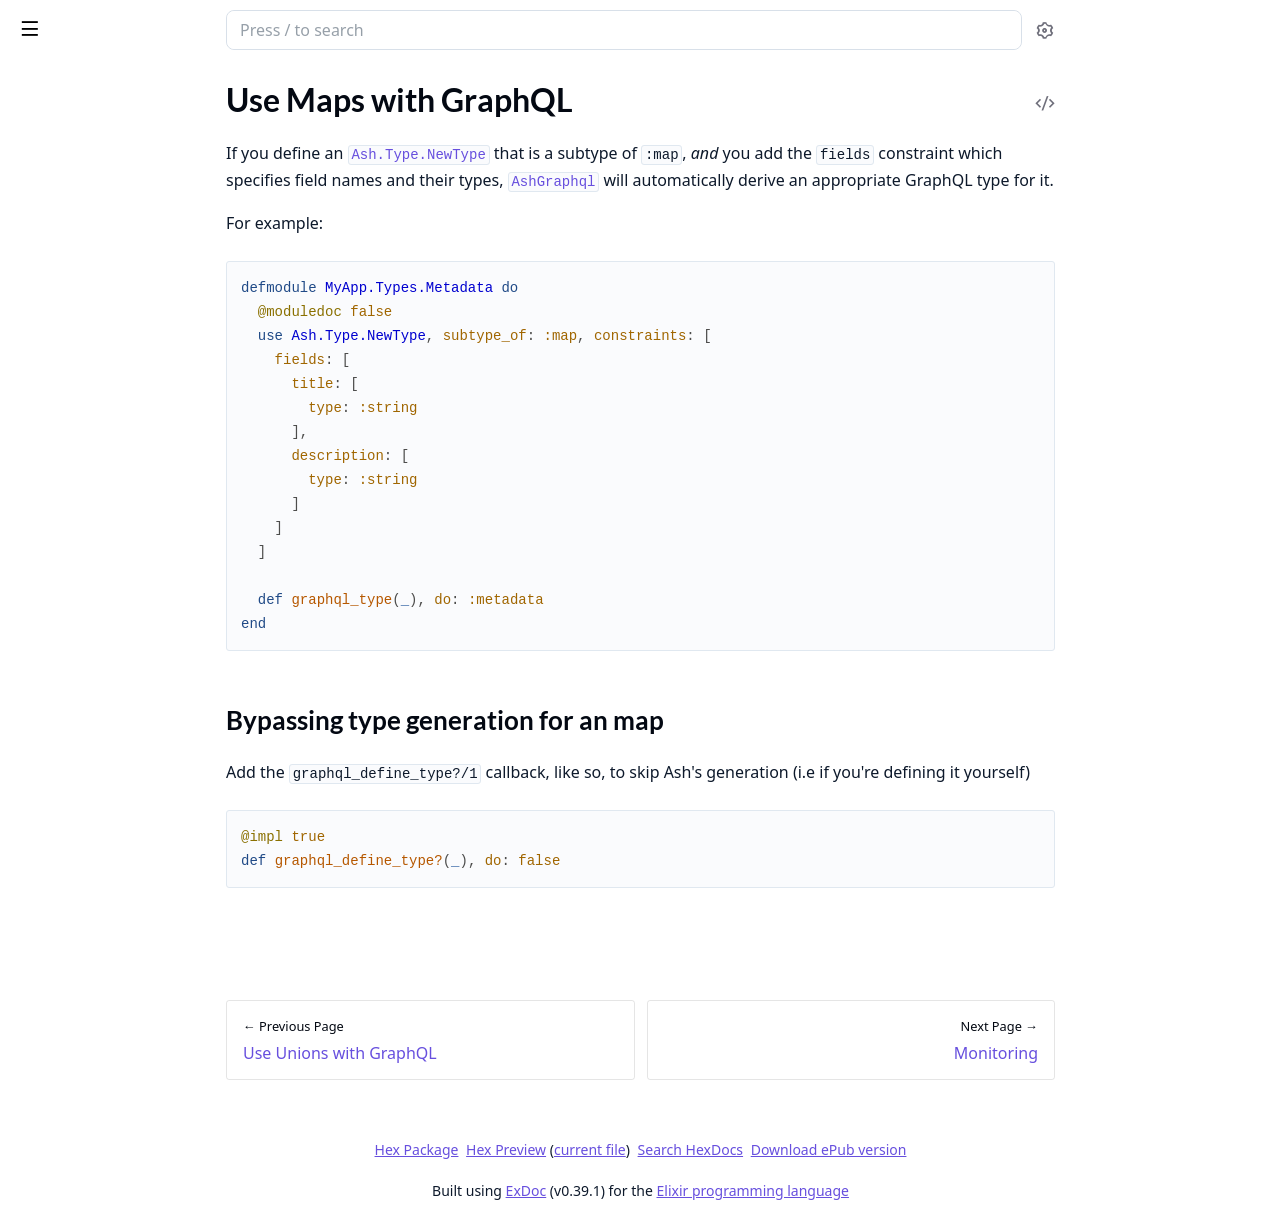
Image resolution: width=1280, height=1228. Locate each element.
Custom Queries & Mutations (115, 689)
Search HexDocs (839, 1150)
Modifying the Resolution (101, 635)
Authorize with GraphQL (99, 294)
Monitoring (53, 581)
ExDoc (675, 1190)
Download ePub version (978, 1149)
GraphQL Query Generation (111, 608)
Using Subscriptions (82, 456)
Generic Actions (69, 348)
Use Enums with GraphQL (103, 402)
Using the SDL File (76, 375)
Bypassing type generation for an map (148, 545)
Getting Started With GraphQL (120, 225)
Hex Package (566, 1149)
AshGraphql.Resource (89, 813)
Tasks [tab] (227, 85)
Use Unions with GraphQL (105, 483)
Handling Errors (68, 321)
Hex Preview (656, 1149)
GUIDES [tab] (40, 85)
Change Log (54, 882)
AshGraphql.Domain (85, 786)
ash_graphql (122, 22)
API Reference (63, 129)
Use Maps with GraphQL (99, 510)
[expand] (280, 133)
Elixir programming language (902, 1190)
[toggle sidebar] (273, 28)
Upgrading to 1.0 (71, 716)
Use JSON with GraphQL (100, 429)
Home (35, 156)
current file (739, 1149)
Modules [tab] (128, 85)
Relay (33, 662)
